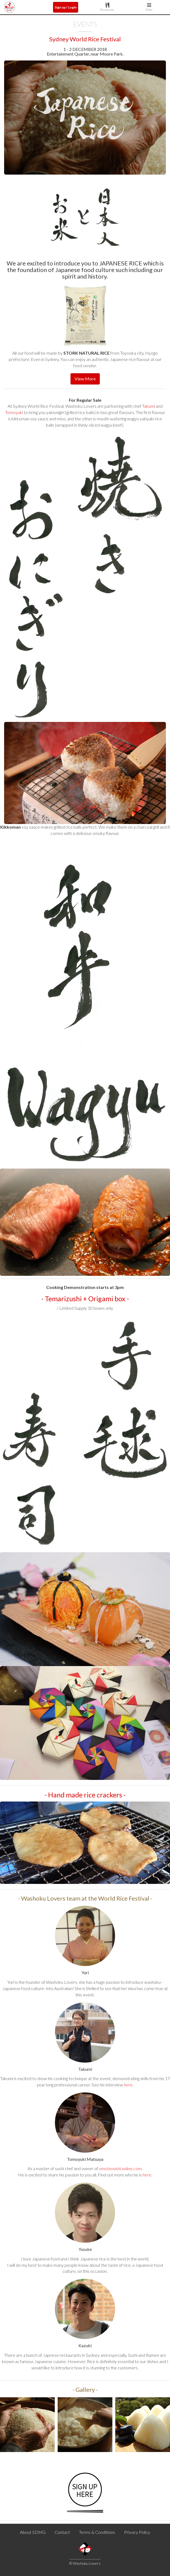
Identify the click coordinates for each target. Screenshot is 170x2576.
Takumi (148, 406)
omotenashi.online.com (120, 2168)
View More (85, 378)
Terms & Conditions (97, 2532)
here (128, 2084)
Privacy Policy (137, 2532)
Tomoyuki (14, 412)
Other (149, 7)
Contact (62, 2532)
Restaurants (107, 7)
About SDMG (33, 2532)
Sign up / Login (66, 7)
